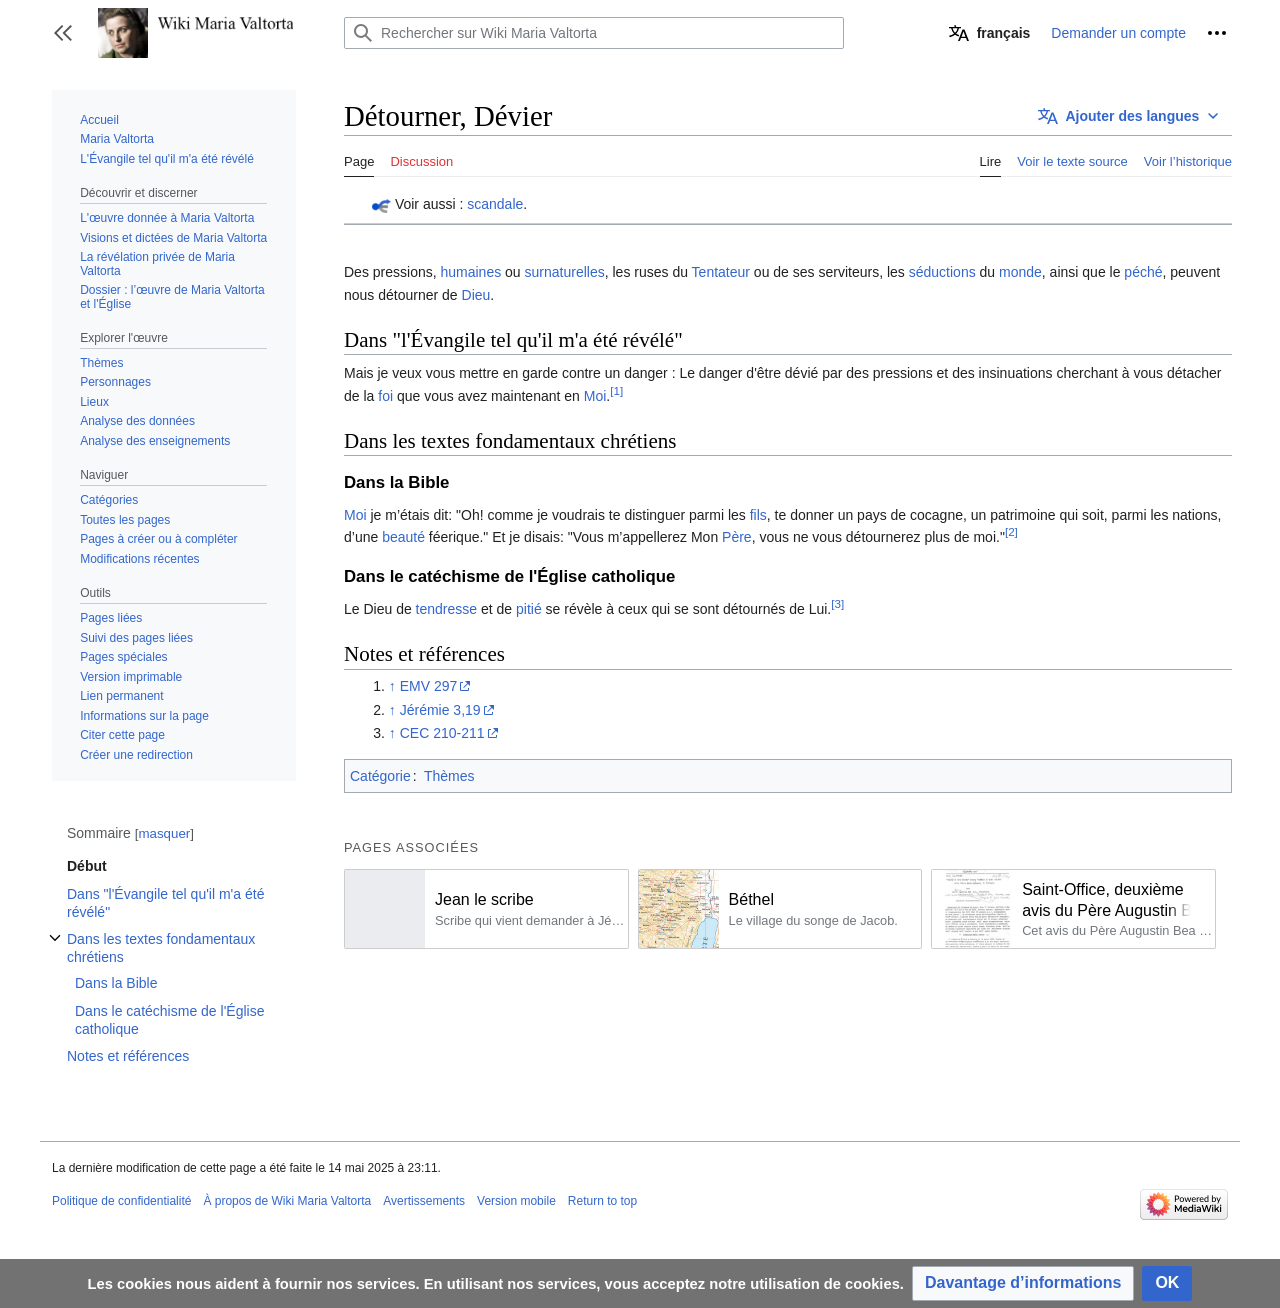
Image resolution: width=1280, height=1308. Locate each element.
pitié (529, 609)
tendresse (446, 609)
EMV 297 (429, 686)
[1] (616, 390)
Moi (595, 396)
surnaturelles (565, 272)
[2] (1011, 532)
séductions (942, 272)
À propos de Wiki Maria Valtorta (287, 1201)
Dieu (476, 295)
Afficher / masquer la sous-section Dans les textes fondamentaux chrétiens (55, 948)
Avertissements (424, 1201)
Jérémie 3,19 (440, 710)
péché (1143, 272)
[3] (837, 603)
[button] (63, 33)
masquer (164, 833)
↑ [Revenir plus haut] (392, 686)
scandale (495, 204)
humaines (470, 272)
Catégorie (380, 776)
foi (385, 396)
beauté (403, 537)
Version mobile (516, 1201)
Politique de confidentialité (121, 1201)
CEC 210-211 (442, 733)
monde (1020, 272)
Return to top (602, 1201)
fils (758, 515)
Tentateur (721, 272)
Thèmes (449, 776)
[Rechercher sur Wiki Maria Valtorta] (594, 33)
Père (737, 537)
